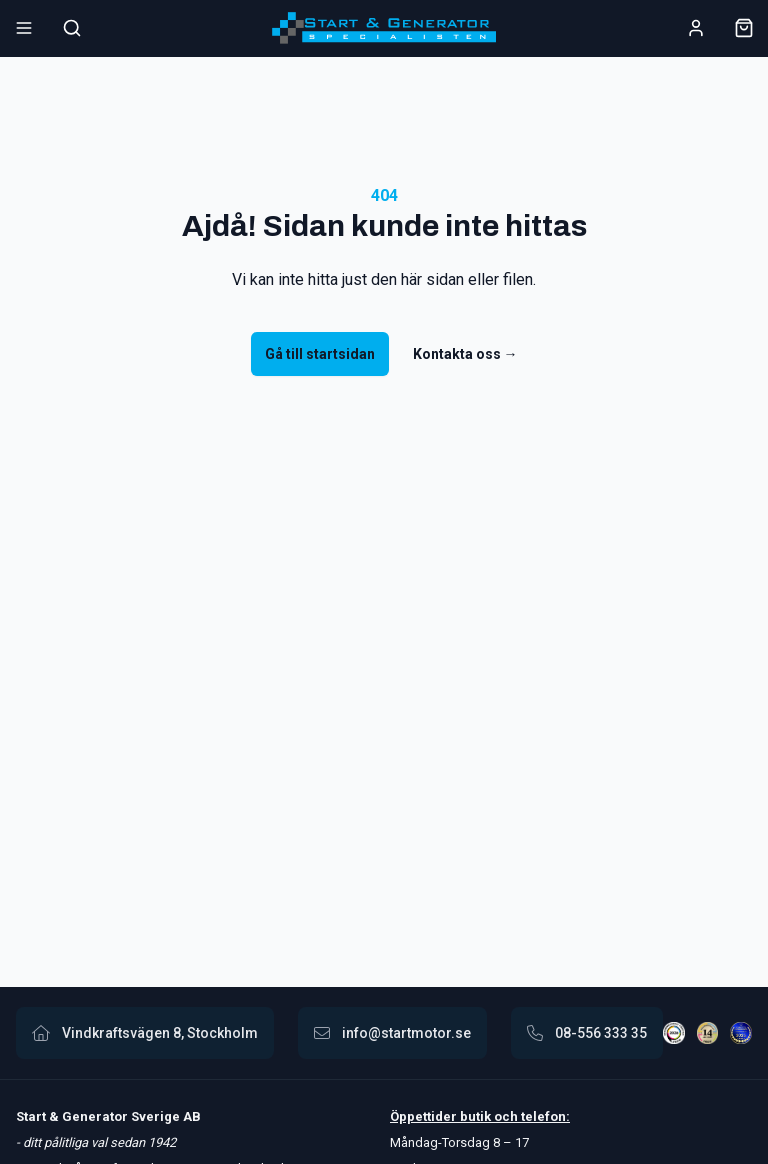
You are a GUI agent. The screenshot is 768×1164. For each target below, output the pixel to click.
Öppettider (425, 1116)
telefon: (544, 1116)
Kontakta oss (465, 354)
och (504, 1116)
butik (475, 1116)
